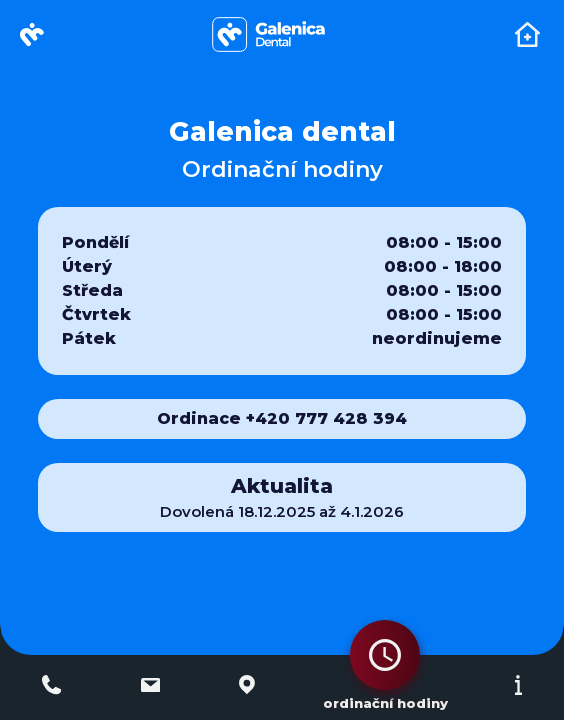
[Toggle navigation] (527, 34)
